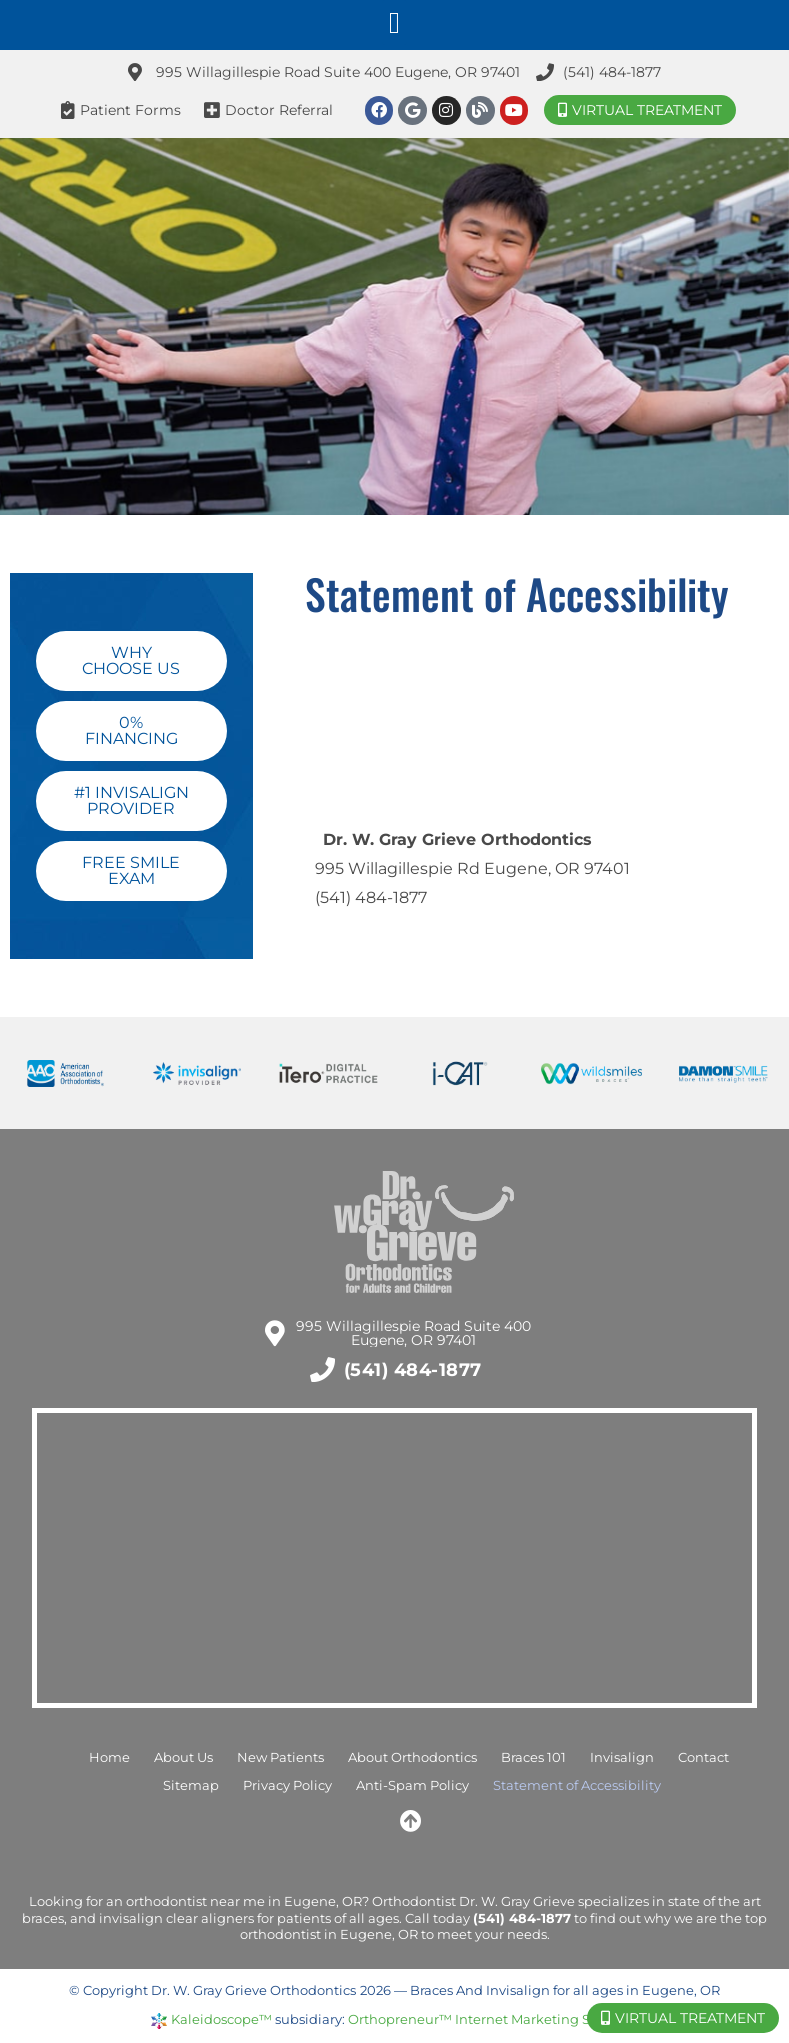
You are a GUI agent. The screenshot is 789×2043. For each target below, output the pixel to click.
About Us (183, 1757)
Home (109, 1757)
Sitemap (191, 1785)
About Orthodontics (412, 1757)
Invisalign (622, 1757)
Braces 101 (533, 1757)
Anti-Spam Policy (412, 1785)
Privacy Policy (287, 1785)
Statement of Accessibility (577, 1785)
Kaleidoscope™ (221, 2019)
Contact (703, 1757)
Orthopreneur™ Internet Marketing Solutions (495, 2019)
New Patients (280, 1757)
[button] (395, 22)
